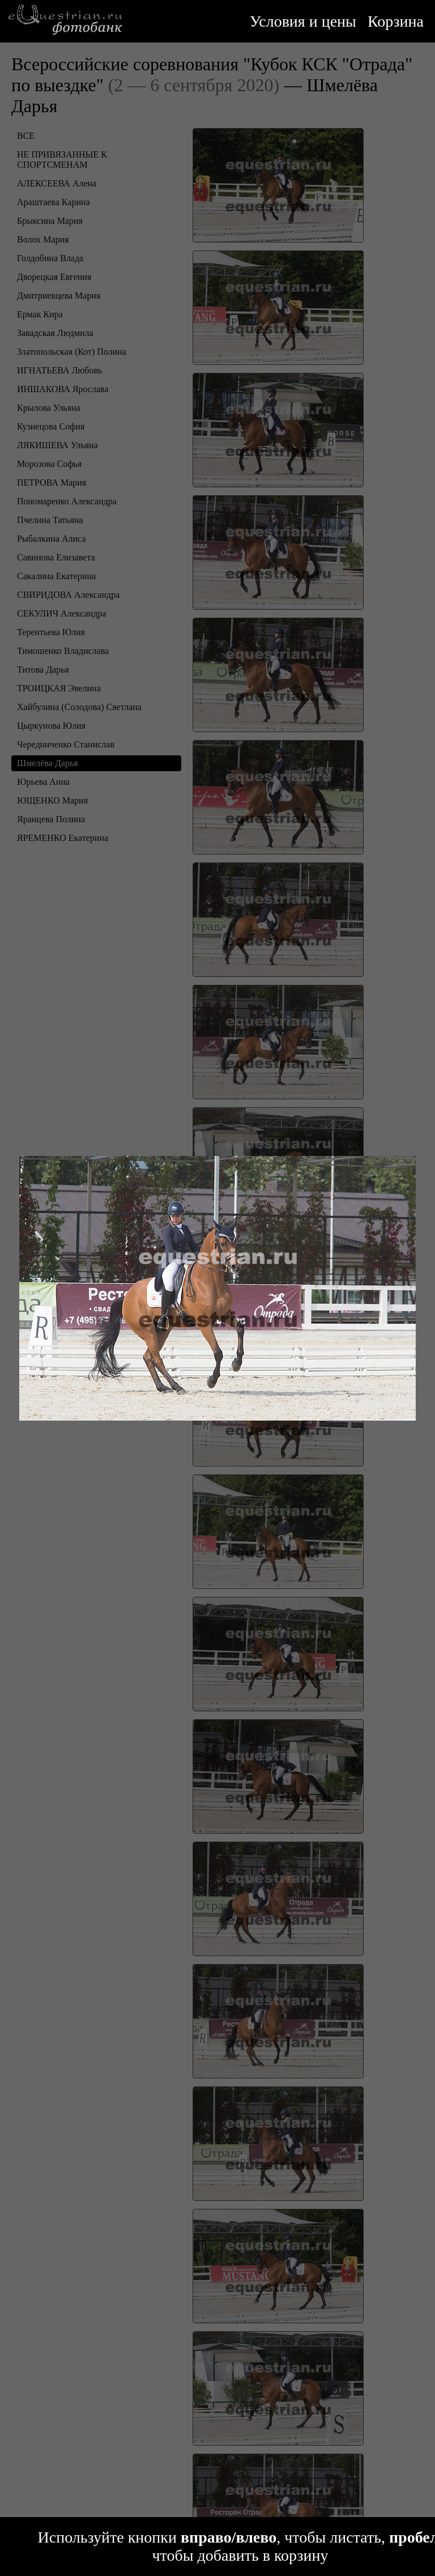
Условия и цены (303, 21)
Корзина (396, 21)
